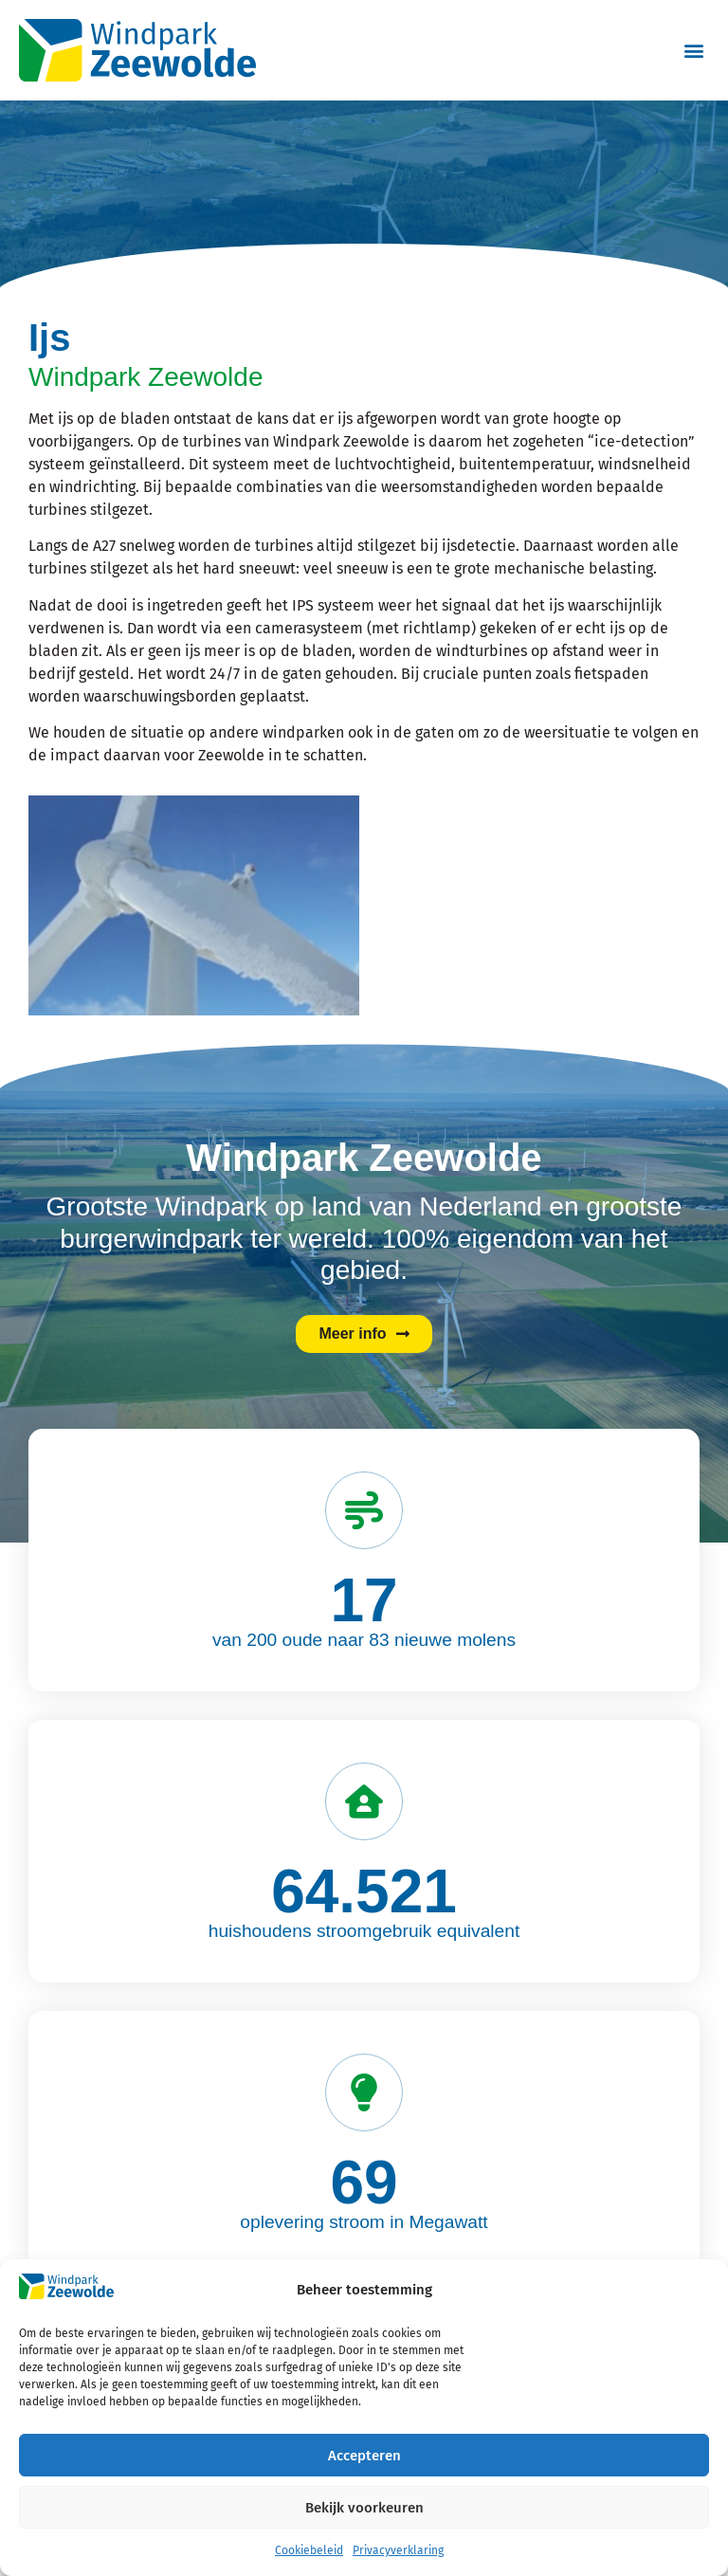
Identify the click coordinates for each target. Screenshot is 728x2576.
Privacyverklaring (398, 2550)
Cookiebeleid (309, 2550)
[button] (693, 50)
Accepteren (364, 2455)
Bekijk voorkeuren (364, 2507)
